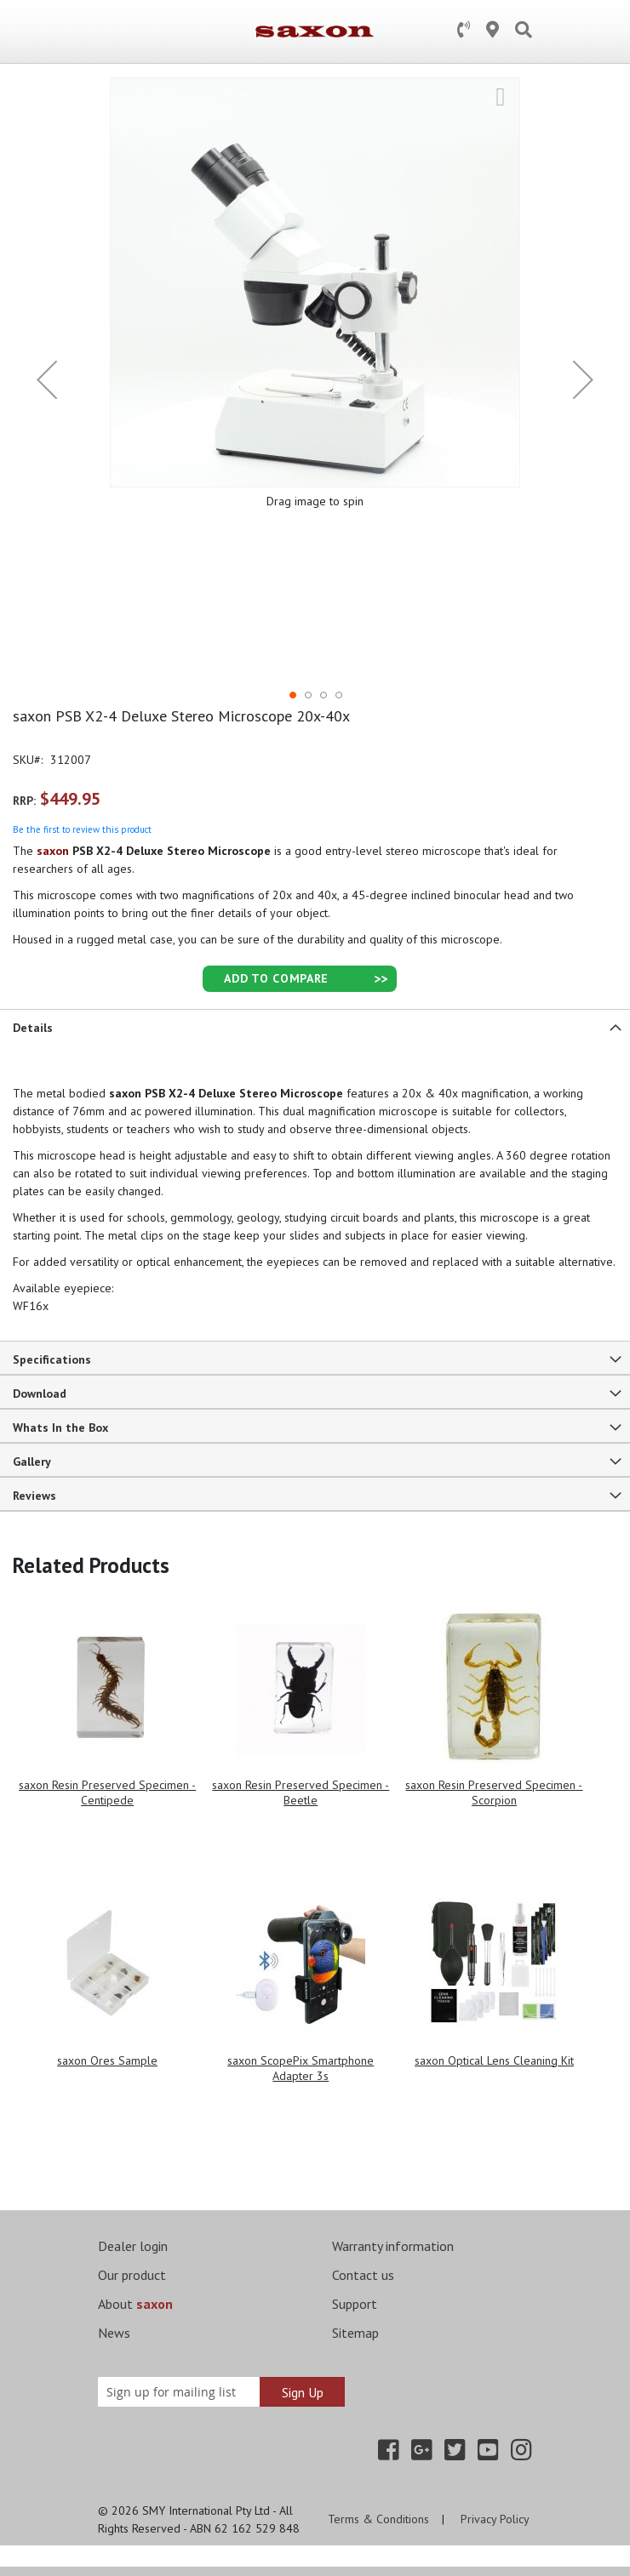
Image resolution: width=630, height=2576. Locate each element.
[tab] (315, 1026)
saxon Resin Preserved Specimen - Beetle (300, 1792)
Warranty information (393, 2245)
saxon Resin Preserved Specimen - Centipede (107, 1792)
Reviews (34, 1495)
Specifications (52, 1359)
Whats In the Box (60, 1427)
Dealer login (133, 2245)
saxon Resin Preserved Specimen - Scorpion (493, 1792)
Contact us (363, 2274)
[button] (47, 379)
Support (354, 2303)
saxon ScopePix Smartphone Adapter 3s (300, 2068)
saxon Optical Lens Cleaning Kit (494, 2060)
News (114, 2332)
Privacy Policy (495, 2519)
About (135, 2303)
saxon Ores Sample (107, 2060)
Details (33, 1027)
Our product (132, 2274)
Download (39, 1393)
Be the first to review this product (82, 829)
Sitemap (355, 2332)
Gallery (32, 1461)
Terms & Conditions (378, 2519)
